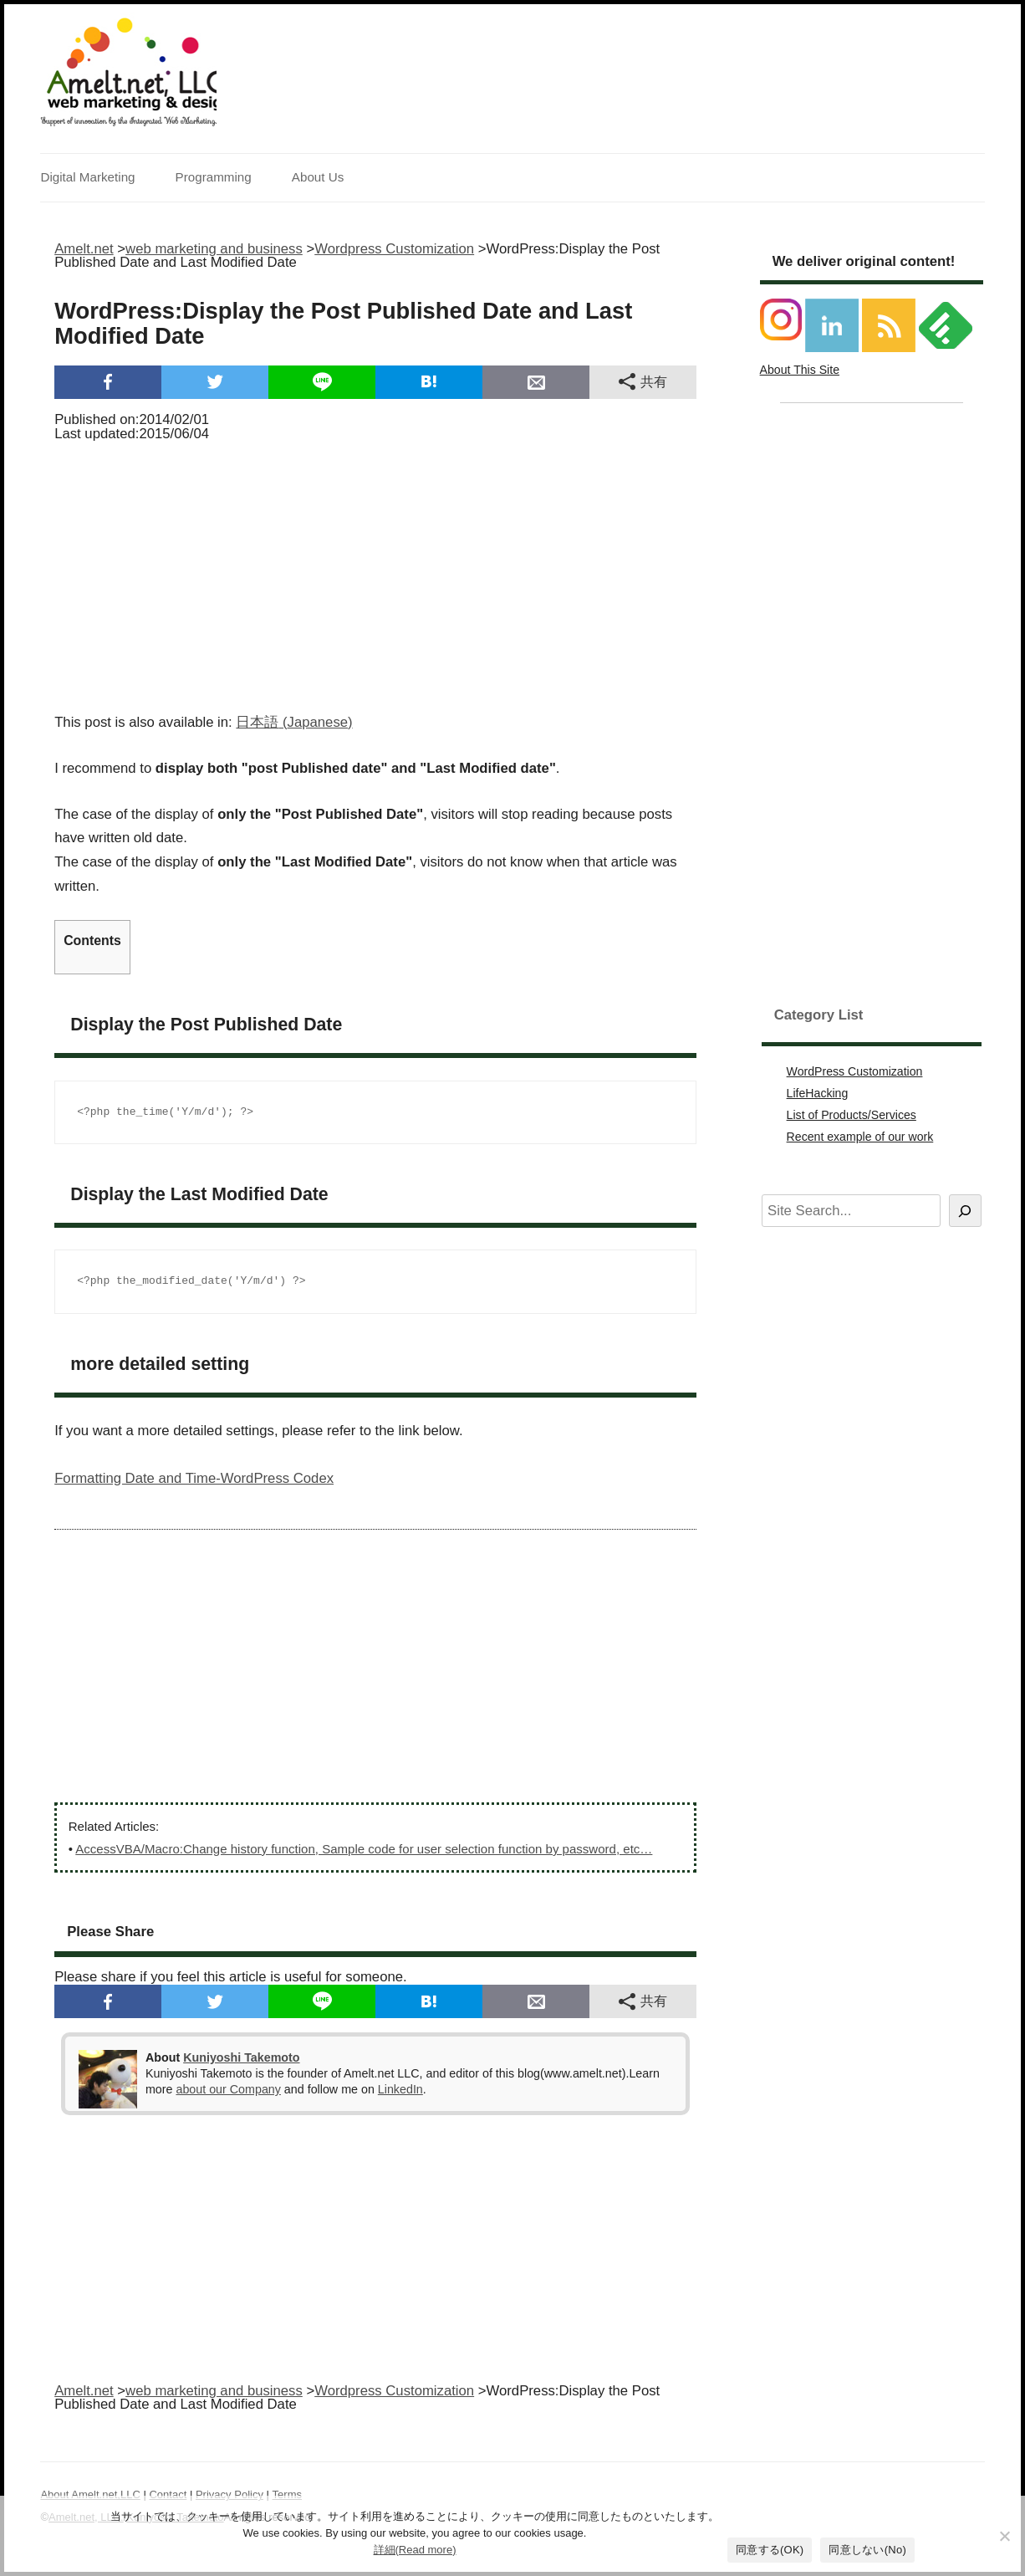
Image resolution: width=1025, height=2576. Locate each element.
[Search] (965, 1210)
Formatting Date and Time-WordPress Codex (194, 1478)
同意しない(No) (867, 2549)
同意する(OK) (769, 2549)
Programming (214, 177)
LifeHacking (818, 1093)
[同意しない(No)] (1004, 2535)
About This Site (799, 369)
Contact (167, 2494)
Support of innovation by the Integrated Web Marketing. (128, 121)
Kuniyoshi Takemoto (241, 2057)
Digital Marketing (87, 177)
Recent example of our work (860, 1136)
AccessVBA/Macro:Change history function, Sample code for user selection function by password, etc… (363, 1849)
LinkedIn (400, 2089)
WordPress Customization (855, 1071)
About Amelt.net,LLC (90, 2494)
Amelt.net (84, 249)
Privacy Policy (229, 2494)
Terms (287, 2494)
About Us (318, 177)
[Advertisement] (375, 572)
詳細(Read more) (415, 2549)
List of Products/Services (851, 1115)
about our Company (228, 2089)
